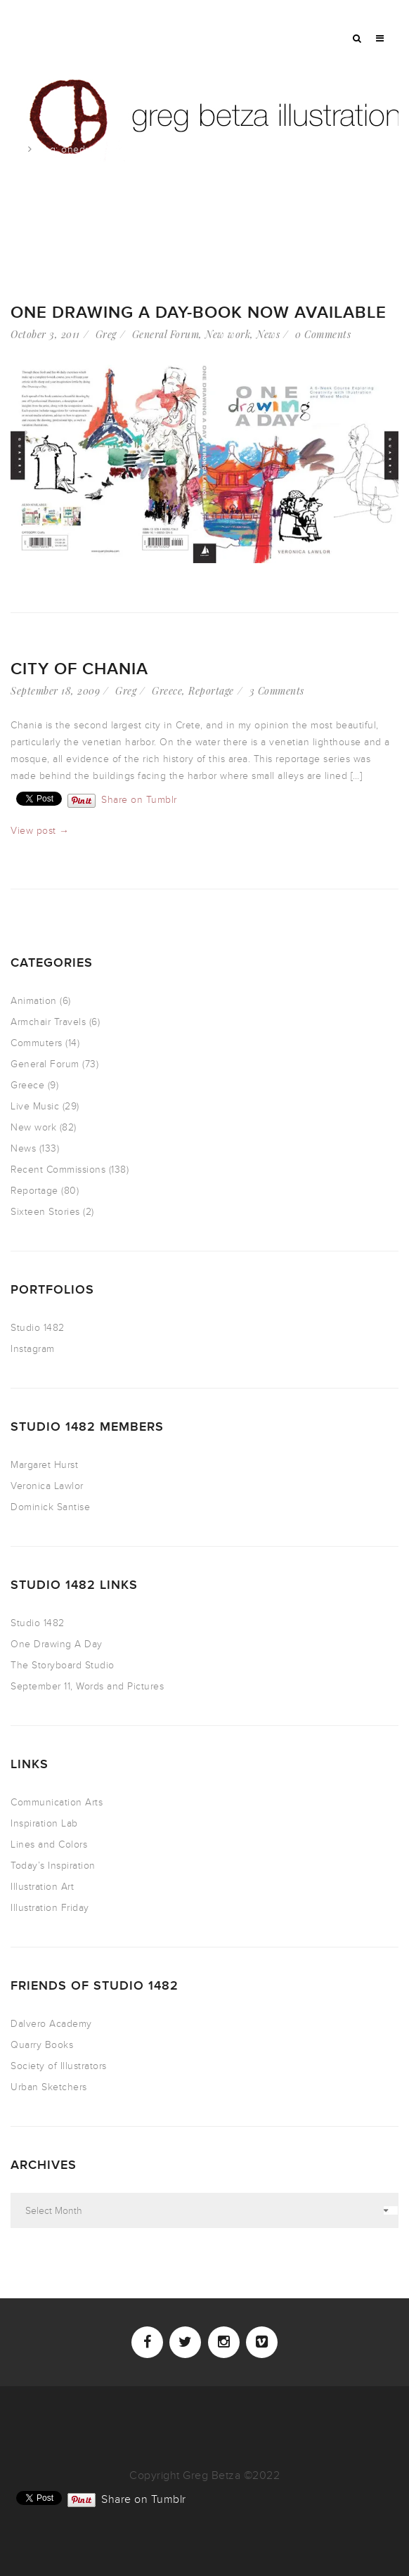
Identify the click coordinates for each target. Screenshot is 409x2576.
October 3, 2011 (45, 334)
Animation (34, 1001)
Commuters (37, 1043)
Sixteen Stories (45, 1212)
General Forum (166, 334)
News (268, 334)
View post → (40, 831)
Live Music (35, 1106)
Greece (167, 690)
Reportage (211, 690)
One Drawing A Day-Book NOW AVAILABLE (199, 312)
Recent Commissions (58, 1170)
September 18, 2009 (55, 690)
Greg (106, 334)
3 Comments (276, 690)
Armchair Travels (48, 1022)
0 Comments (323, 334)
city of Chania (79, 669)
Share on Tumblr (139, 799)
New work (227, 334)
